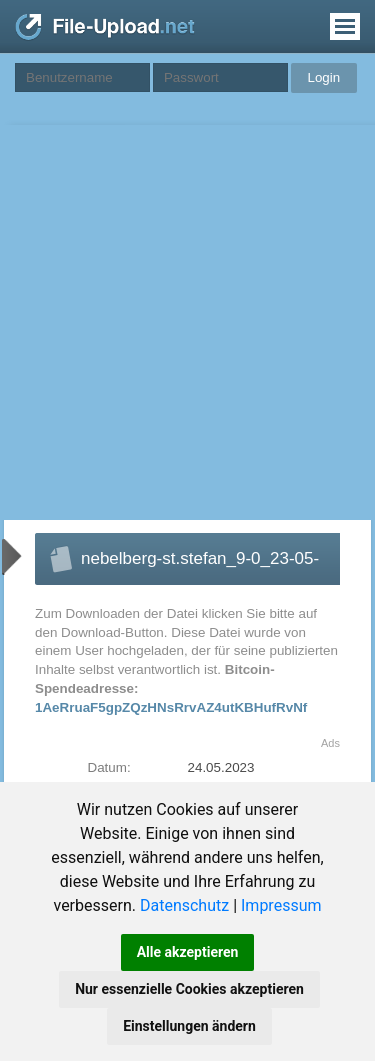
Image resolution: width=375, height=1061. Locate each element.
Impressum (281, 905)
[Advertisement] (187, 322)
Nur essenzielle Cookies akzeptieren (189, 989)
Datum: (109, 767)
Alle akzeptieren (188, 952)
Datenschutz (184, 905)
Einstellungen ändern (189, 1026)
